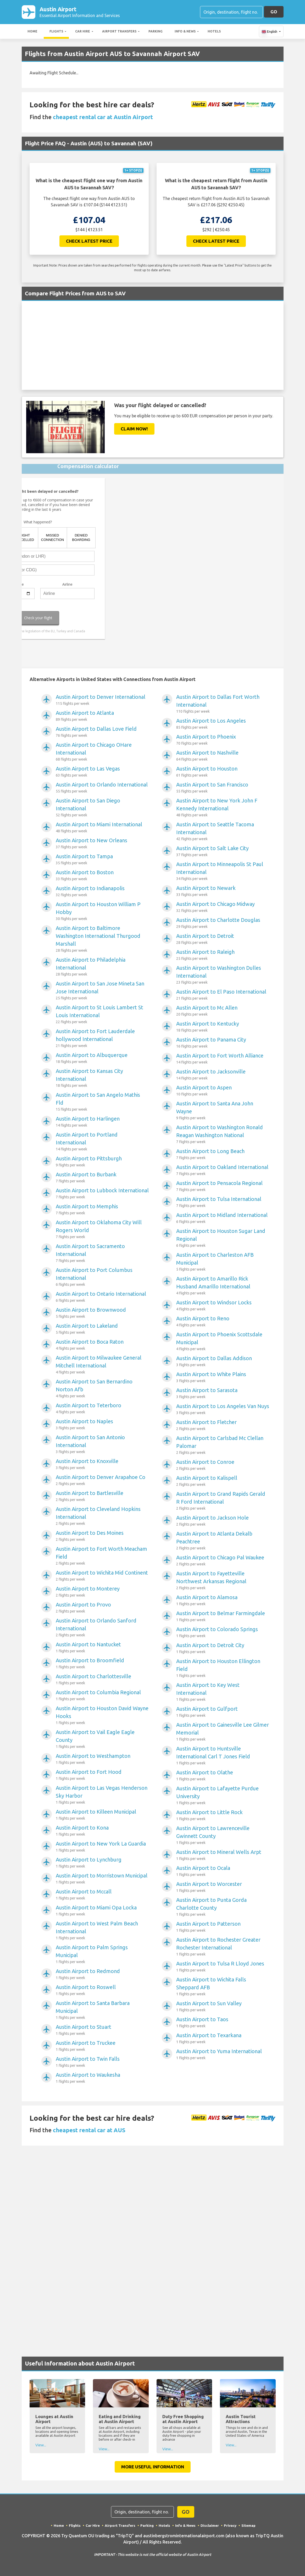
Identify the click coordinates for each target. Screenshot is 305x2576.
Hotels (214, 32)
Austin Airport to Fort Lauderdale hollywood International (102, 1039)
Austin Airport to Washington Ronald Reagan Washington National (222, 1135)
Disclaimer (210, 2526)
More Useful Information (152, 2467)
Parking (155, 32)
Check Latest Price (89, 242)
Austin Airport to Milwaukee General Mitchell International (102, 1366)
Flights (56, 32)
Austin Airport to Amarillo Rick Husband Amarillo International (222, 1287)
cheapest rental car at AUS (89, 2131)
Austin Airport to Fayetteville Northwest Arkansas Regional (222, 1581)
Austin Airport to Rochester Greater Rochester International (222, 1948)
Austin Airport (80, 12)
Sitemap (250, 2526)
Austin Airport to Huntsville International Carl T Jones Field (222, 1757)
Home (32, 32)
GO (273, 12)
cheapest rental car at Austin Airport (103, 118)
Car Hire (82, 32)
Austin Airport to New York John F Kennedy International (222, 809)
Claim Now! (134, 429)
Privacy (231, 2526)
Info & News (185, 32)
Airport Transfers (119, 32)
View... (41, 2446)
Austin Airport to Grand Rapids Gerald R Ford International (222, 1502)
